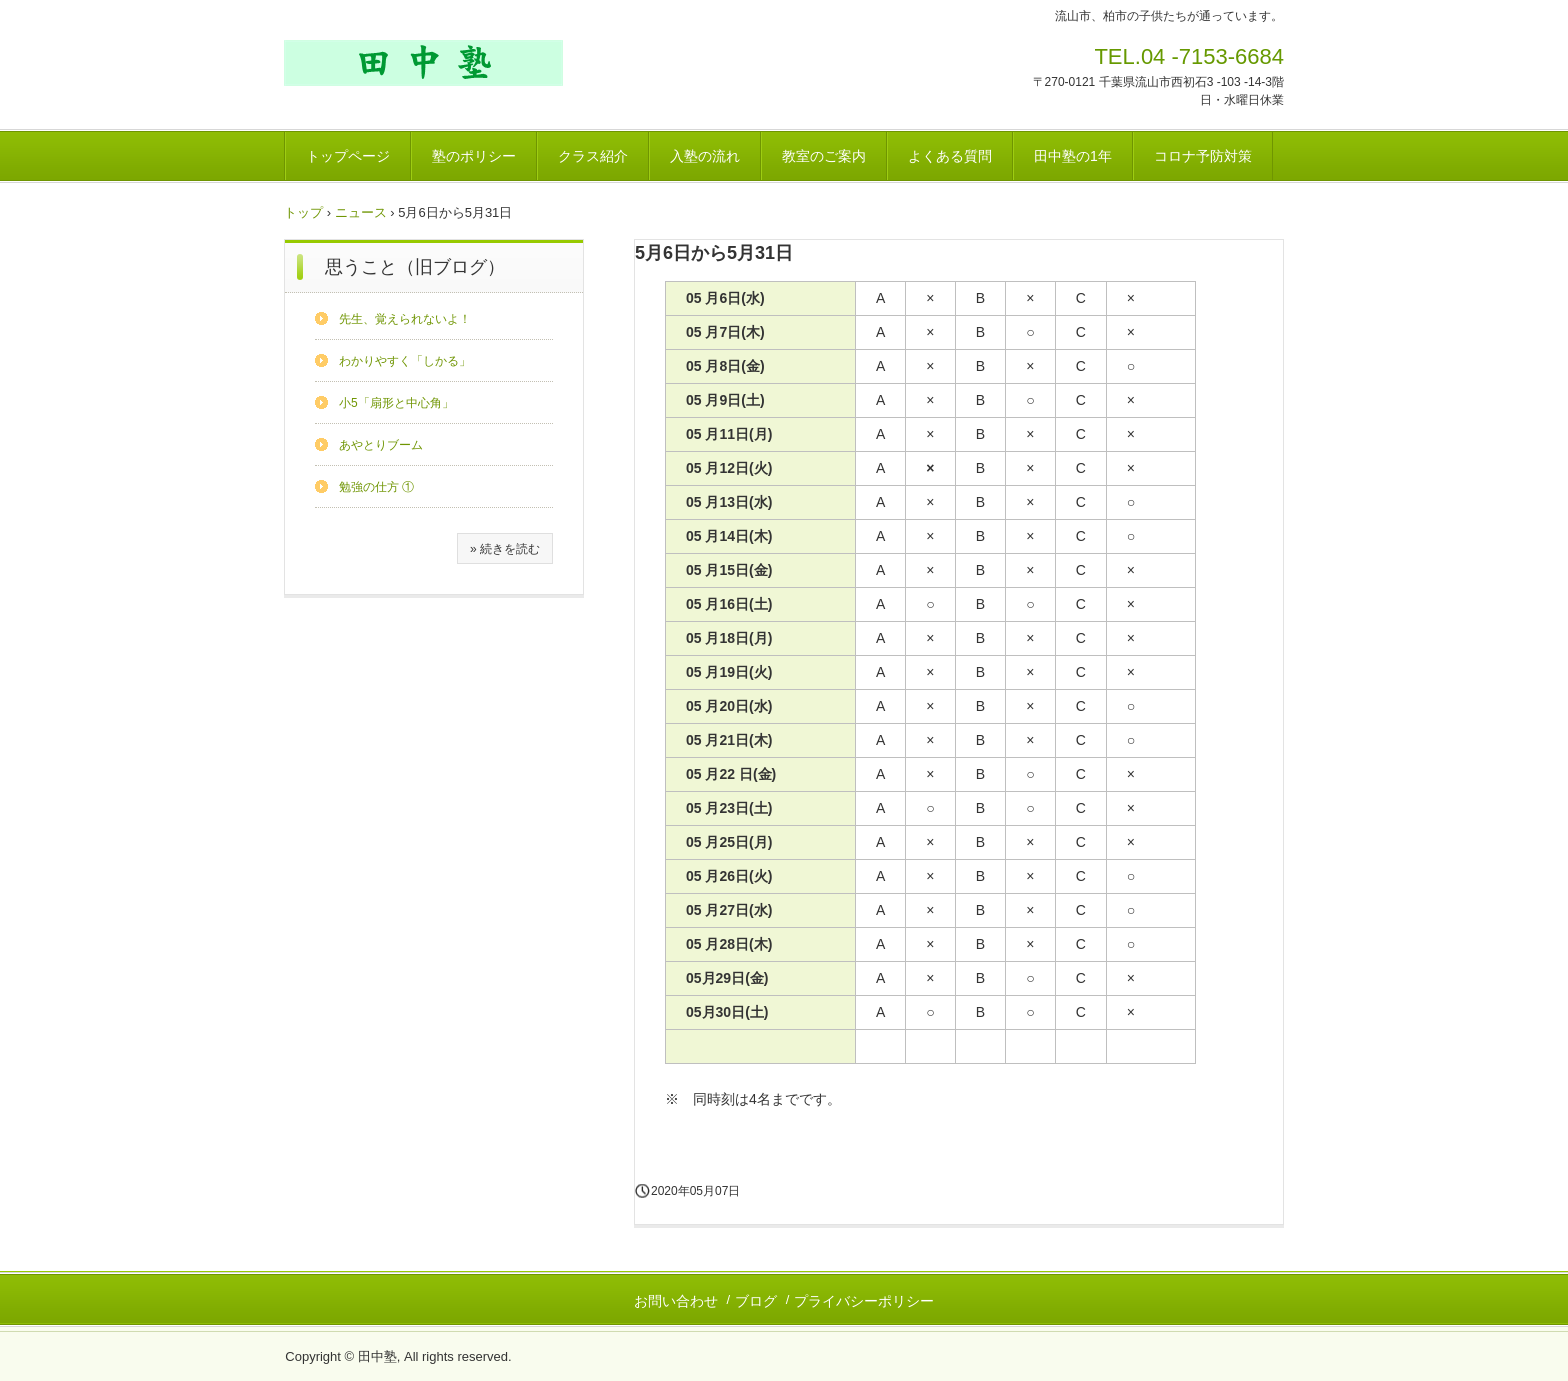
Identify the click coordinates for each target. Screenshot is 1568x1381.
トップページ (348, 156)
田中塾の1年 (1073, 156)
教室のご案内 (824, 156)
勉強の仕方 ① (376, 487)
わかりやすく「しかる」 (405, 361)
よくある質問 (950, 156)
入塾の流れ (705, 156)
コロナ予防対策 (1203, 156)
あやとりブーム (381, 445)
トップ (303, 212)
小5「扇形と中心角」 (396, 403)
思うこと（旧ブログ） (415, 267)
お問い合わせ (676, 1301)
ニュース (361, 212)
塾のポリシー (474, 156)
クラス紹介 (593, 156)
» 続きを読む (505, 549)
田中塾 (423, 63)
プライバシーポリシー (864, 1301)
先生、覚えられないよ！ (405, 319)
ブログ (756, 1301)
